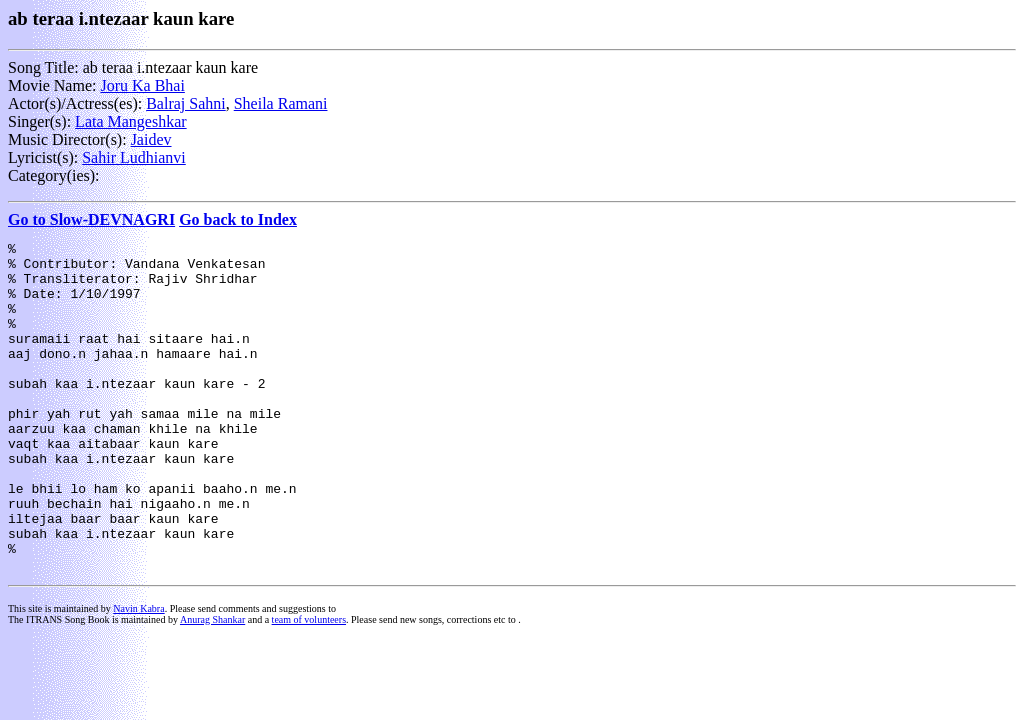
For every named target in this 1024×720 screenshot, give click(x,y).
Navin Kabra (138, 674)
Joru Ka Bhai (142, 85)
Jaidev (151, 139)
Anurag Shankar (212, 685)
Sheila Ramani (281, 103)
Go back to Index (238, 219)
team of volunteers (309, 685)
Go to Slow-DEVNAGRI (91, 219)
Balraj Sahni (186, 103)
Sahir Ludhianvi (134, 157)
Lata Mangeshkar (131, 121)
